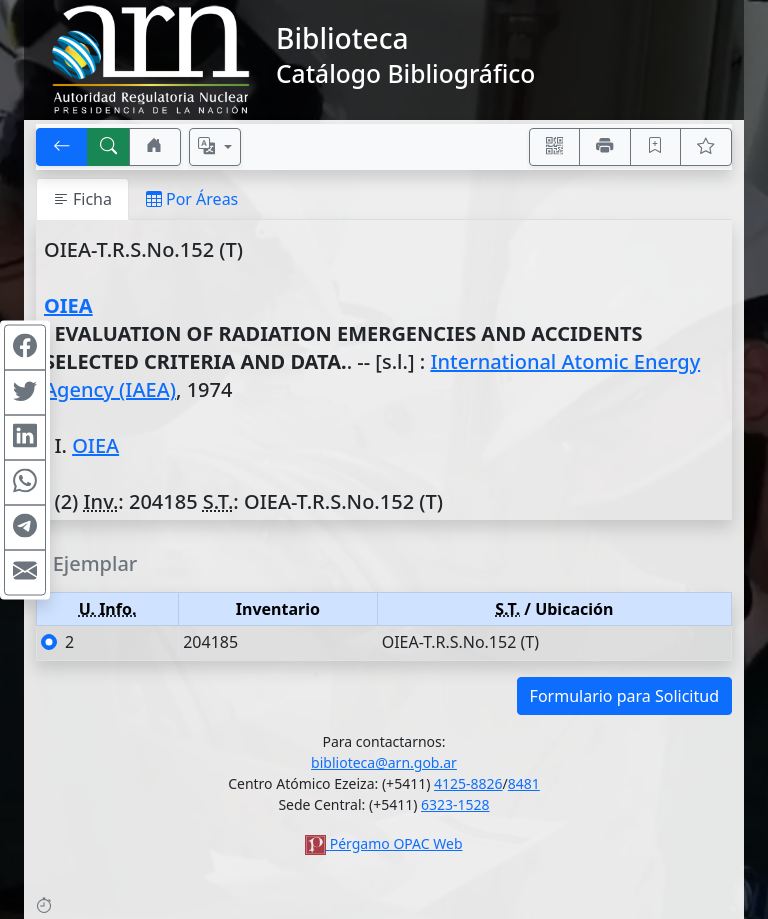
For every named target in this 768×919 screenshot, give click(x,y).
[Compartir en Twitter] (25, 392)
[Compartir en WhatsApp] (25, 482)
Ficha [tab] (82, 199)
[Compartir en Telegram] (25, 527)
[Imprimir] (605, 147)
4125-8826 (468, 783)
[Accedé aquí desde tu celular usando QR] (555, 147)
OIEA (68, 305)
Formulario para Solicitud (624, 696)
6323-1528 (455, 804)
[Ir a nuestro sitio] (155, 147)
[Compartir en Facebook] (25, 347)
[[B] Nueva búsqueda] (109, 147)
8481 (524, 783)
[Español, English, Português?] (215, 147)
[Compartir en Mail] (25, 572)
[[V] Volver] (62, 147)
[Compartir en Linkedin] (25, 437)
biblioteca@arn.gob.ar (384, 762)
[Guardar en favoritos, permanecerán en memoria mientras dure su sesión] (656, 147)
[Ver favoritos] (706, 147)
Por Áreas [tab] (192, 199)
